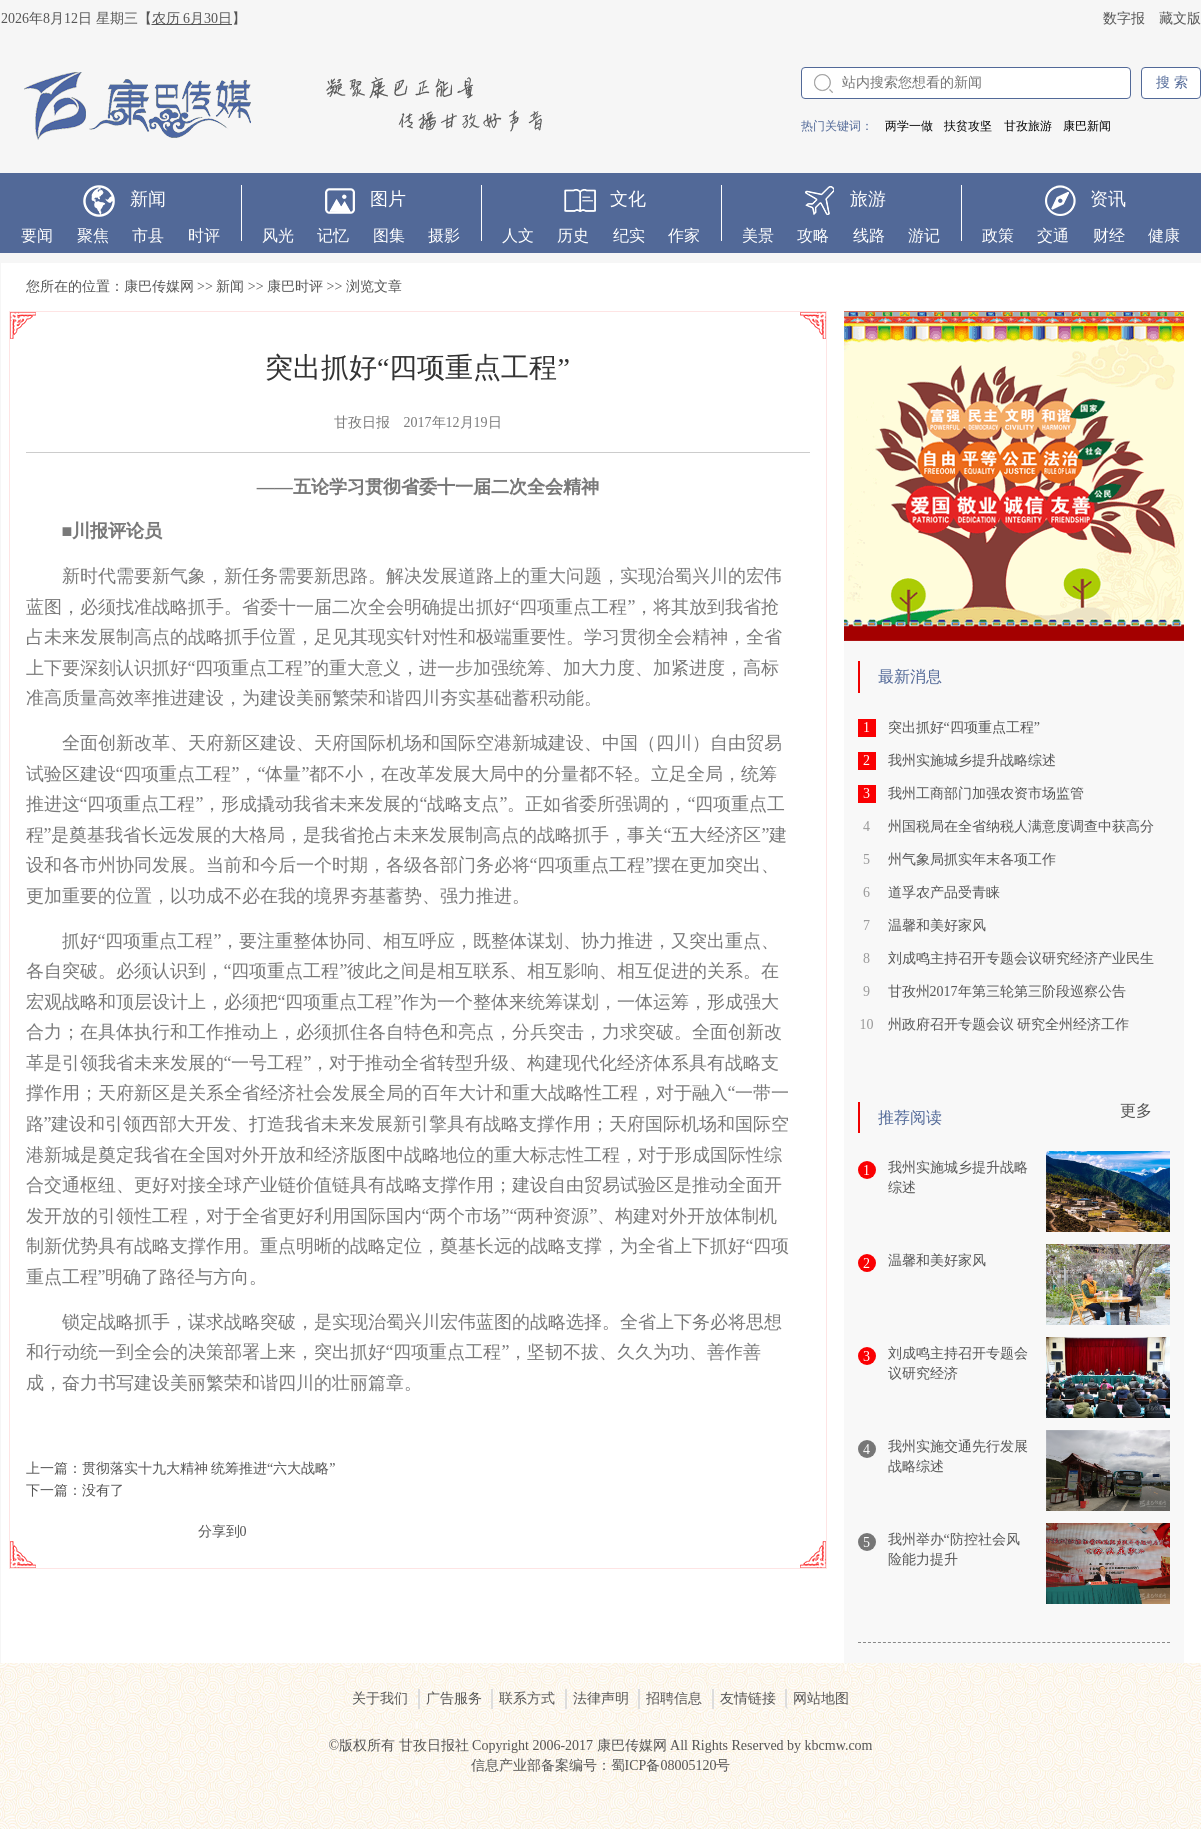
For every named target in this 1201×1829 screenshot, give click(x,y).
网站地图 (821, 1698)
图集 (389, 235)
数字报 (1124, 18)
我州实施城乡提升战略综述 (972, 760)
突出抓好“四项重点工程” (964, 727)
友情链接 (748, 1698)
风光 (278, 235)
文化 (628, 199)
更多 (1136, 1110)
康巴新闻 (1087, 126)
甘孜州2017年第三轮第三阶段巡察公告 (1007, 991)
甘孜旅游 (1028, 126)
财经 (1109, 235)
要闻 (37, 235)
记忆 (333, 235)
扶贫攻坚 (968, 126)
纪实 (629, 235)
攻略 (813, 235)
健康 (1164, 235)
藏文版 (1180, 18)
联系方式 (527, 1698)
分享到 (219, 1531)
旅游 (868, 199)
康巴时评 (295, 286)
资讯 (1108, 199)
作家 (684, 235)
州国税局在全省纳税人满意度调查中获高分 (1021, 826)
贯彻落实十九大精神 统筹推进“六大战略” (209, 1468)
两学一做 (909, 126)
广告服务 (454, 1698)
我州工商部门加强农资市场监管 (986, 793)
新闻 (148, 199)
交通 (1053, 235)
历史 (573, 235)
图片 (388, 199)
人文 (518, 235)
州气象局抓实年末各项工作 (972, 859)
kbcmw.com (839, 1745)
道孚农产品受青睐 (944, 892)
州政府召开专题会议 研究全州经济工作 (1009, 1024)
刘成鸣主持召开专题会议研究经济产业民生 (1021, 958)
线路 (869, 235)
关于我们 (380, 1698)
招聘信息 (674, 1698)
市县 (148, 235)
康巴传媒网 (159, 286)
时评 (204, 235)
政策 (998, 235)
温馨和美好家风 (937, 925)
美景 (758, 235)
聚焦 (93, 235)
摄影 (444, 235)
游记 (924, 235)
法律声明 (601, 1698)
